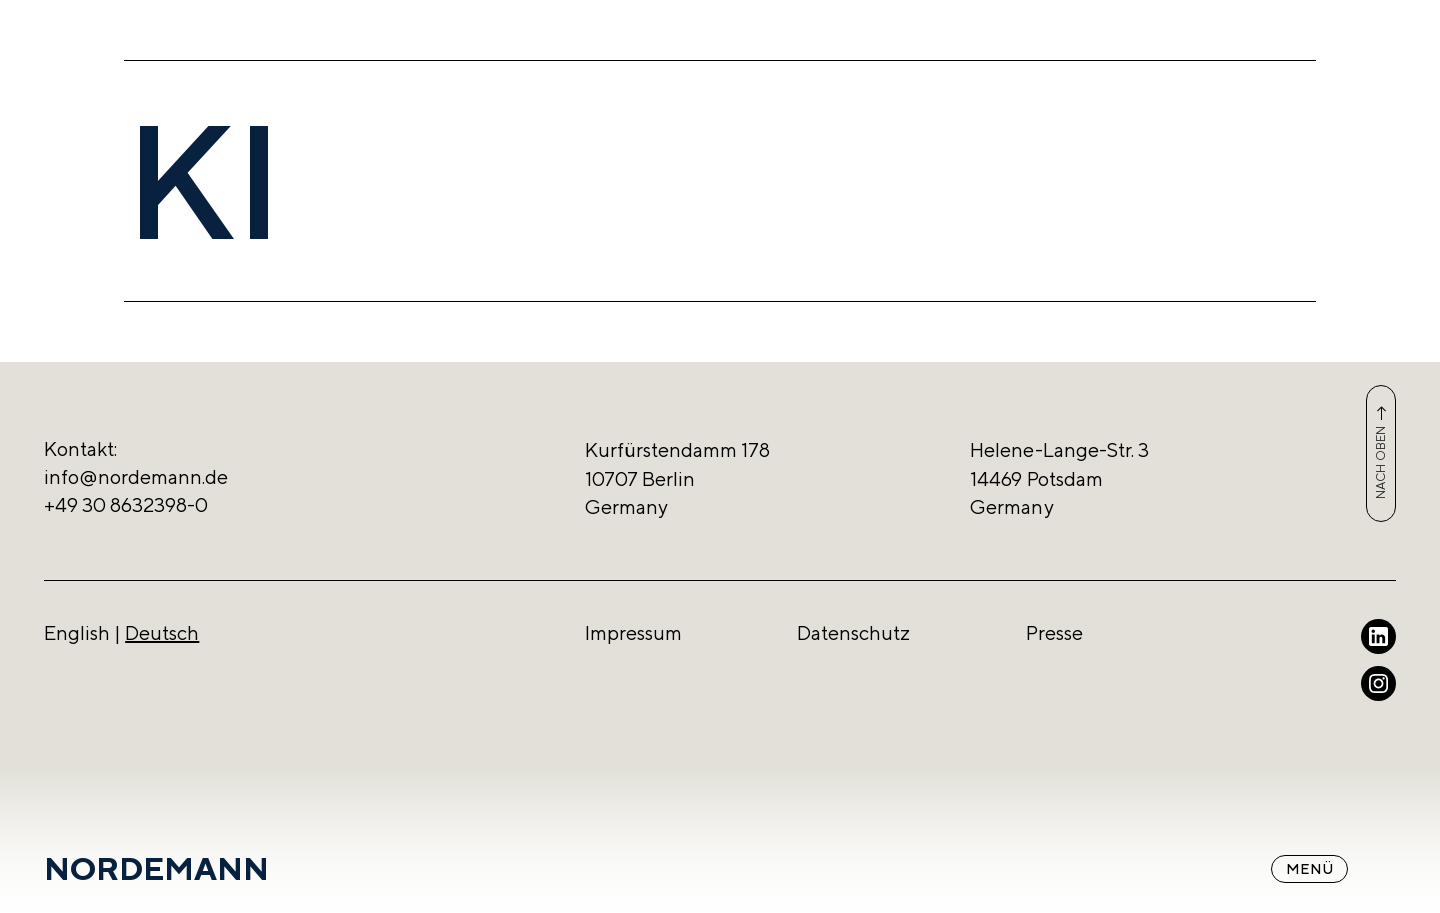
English (77, 632)
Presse (1054, 632)
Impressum (633, 632)
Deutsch (162, 632)
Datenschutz (853, 632)
